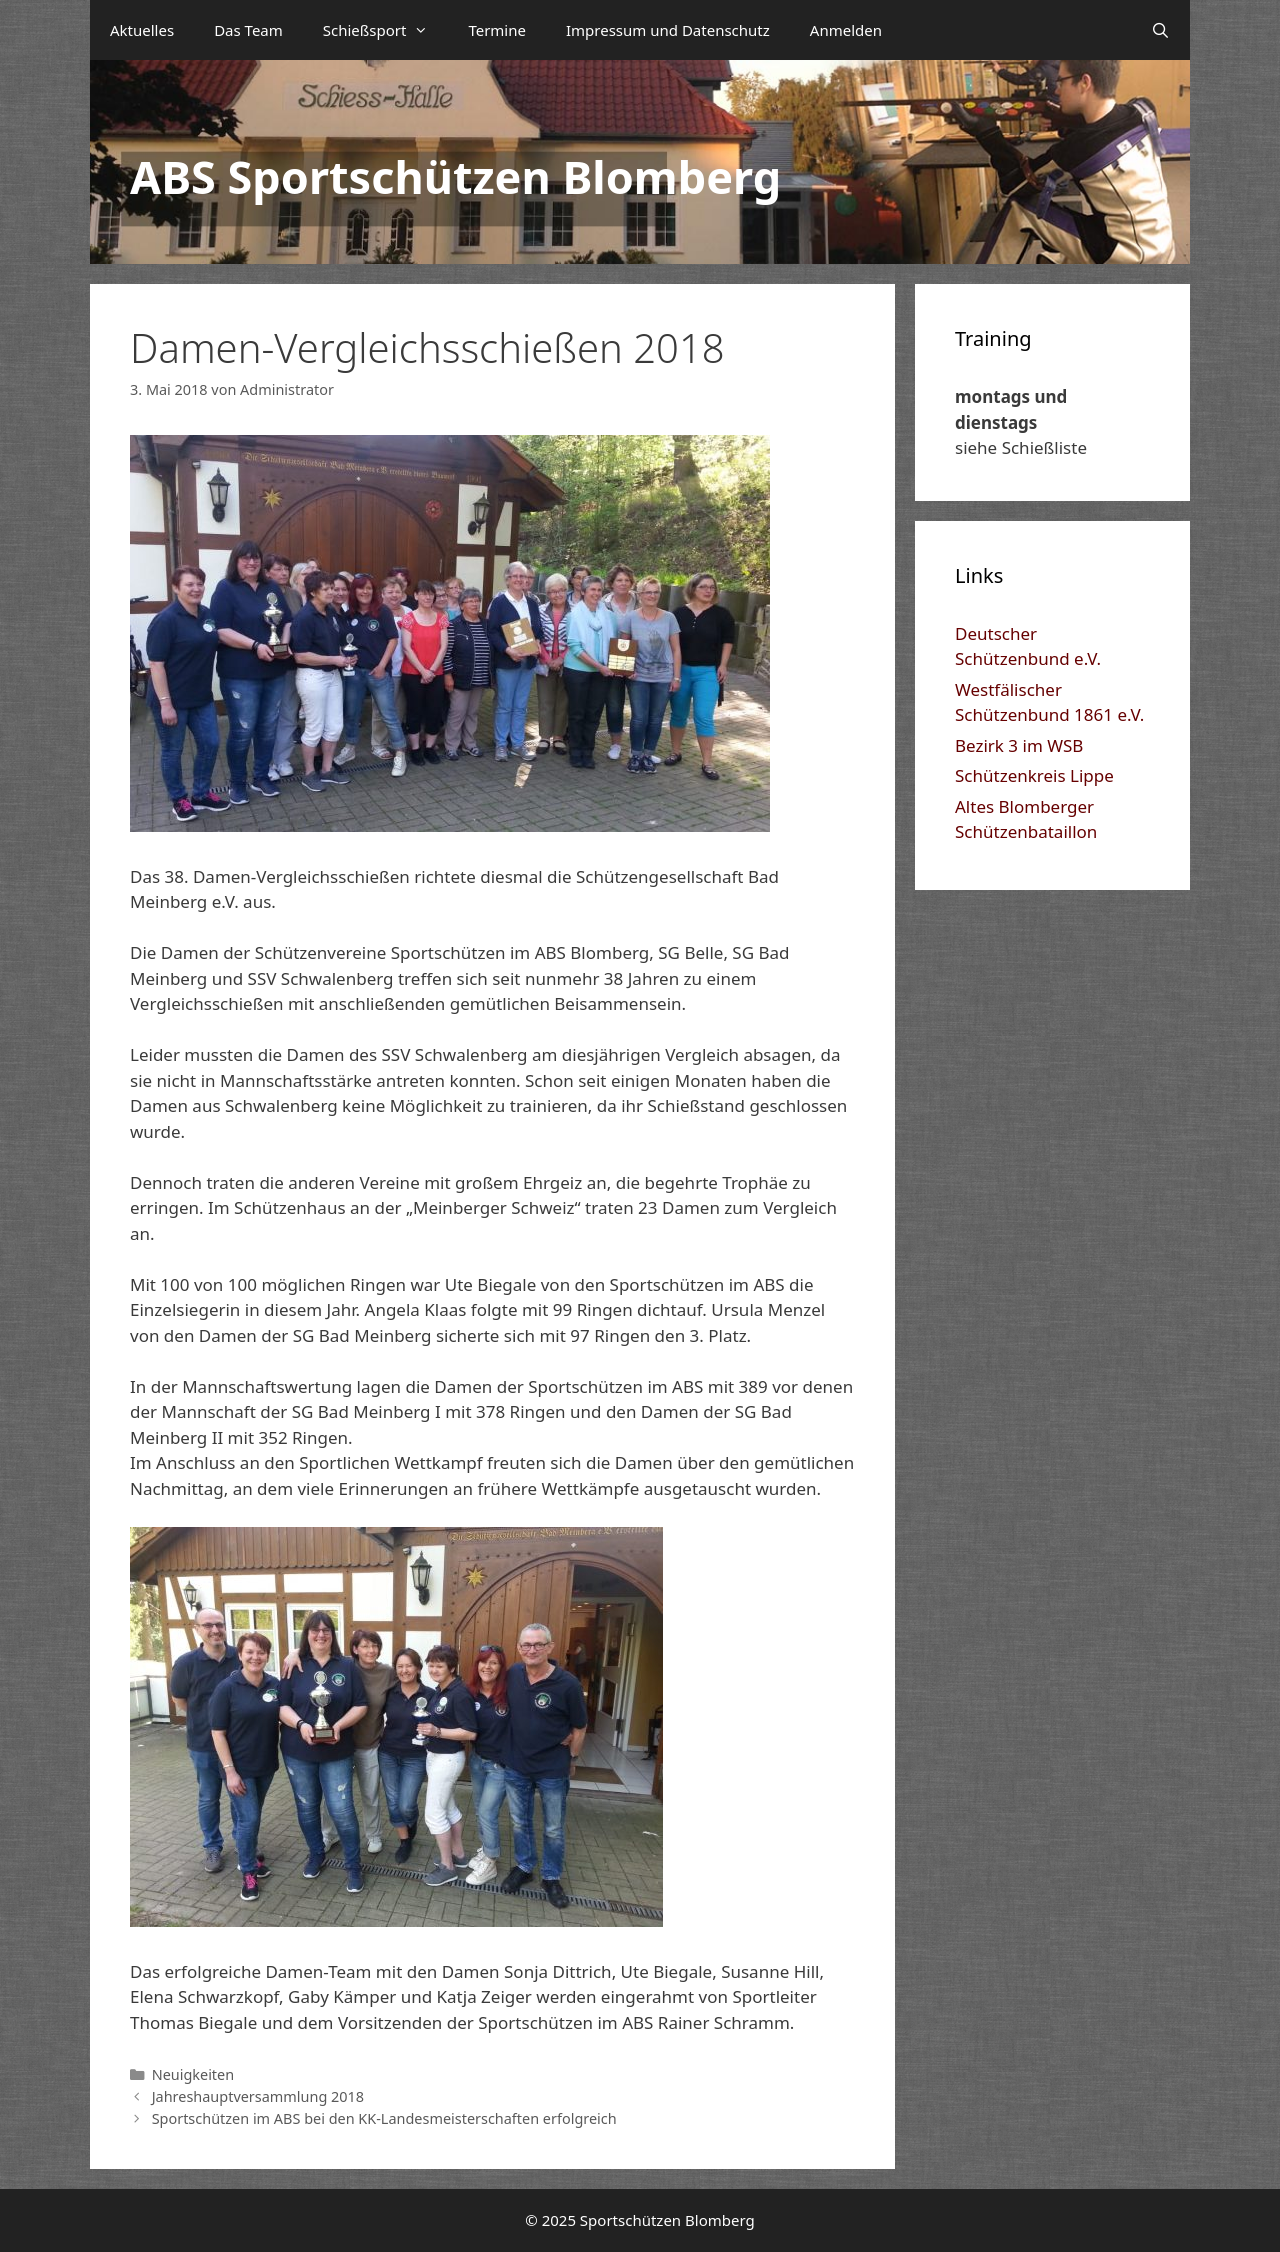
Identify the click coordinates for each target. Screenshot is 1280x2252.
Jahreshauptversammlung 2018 (258, 2096)
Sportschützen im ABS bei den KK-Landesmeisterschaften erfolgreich (384, 2118)
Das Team (248, 30)
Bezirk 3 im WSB (1019, 745)
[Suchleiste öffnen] (1160, 30)
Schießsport (386, 30)
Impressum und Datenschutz (668, 30)
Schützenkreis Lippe (1034, 775)
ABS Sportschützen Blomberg (455, 176)
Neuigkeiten (193, 2074)
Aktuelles (142, 30)
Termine (497, 30)
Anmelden (846, 30)
